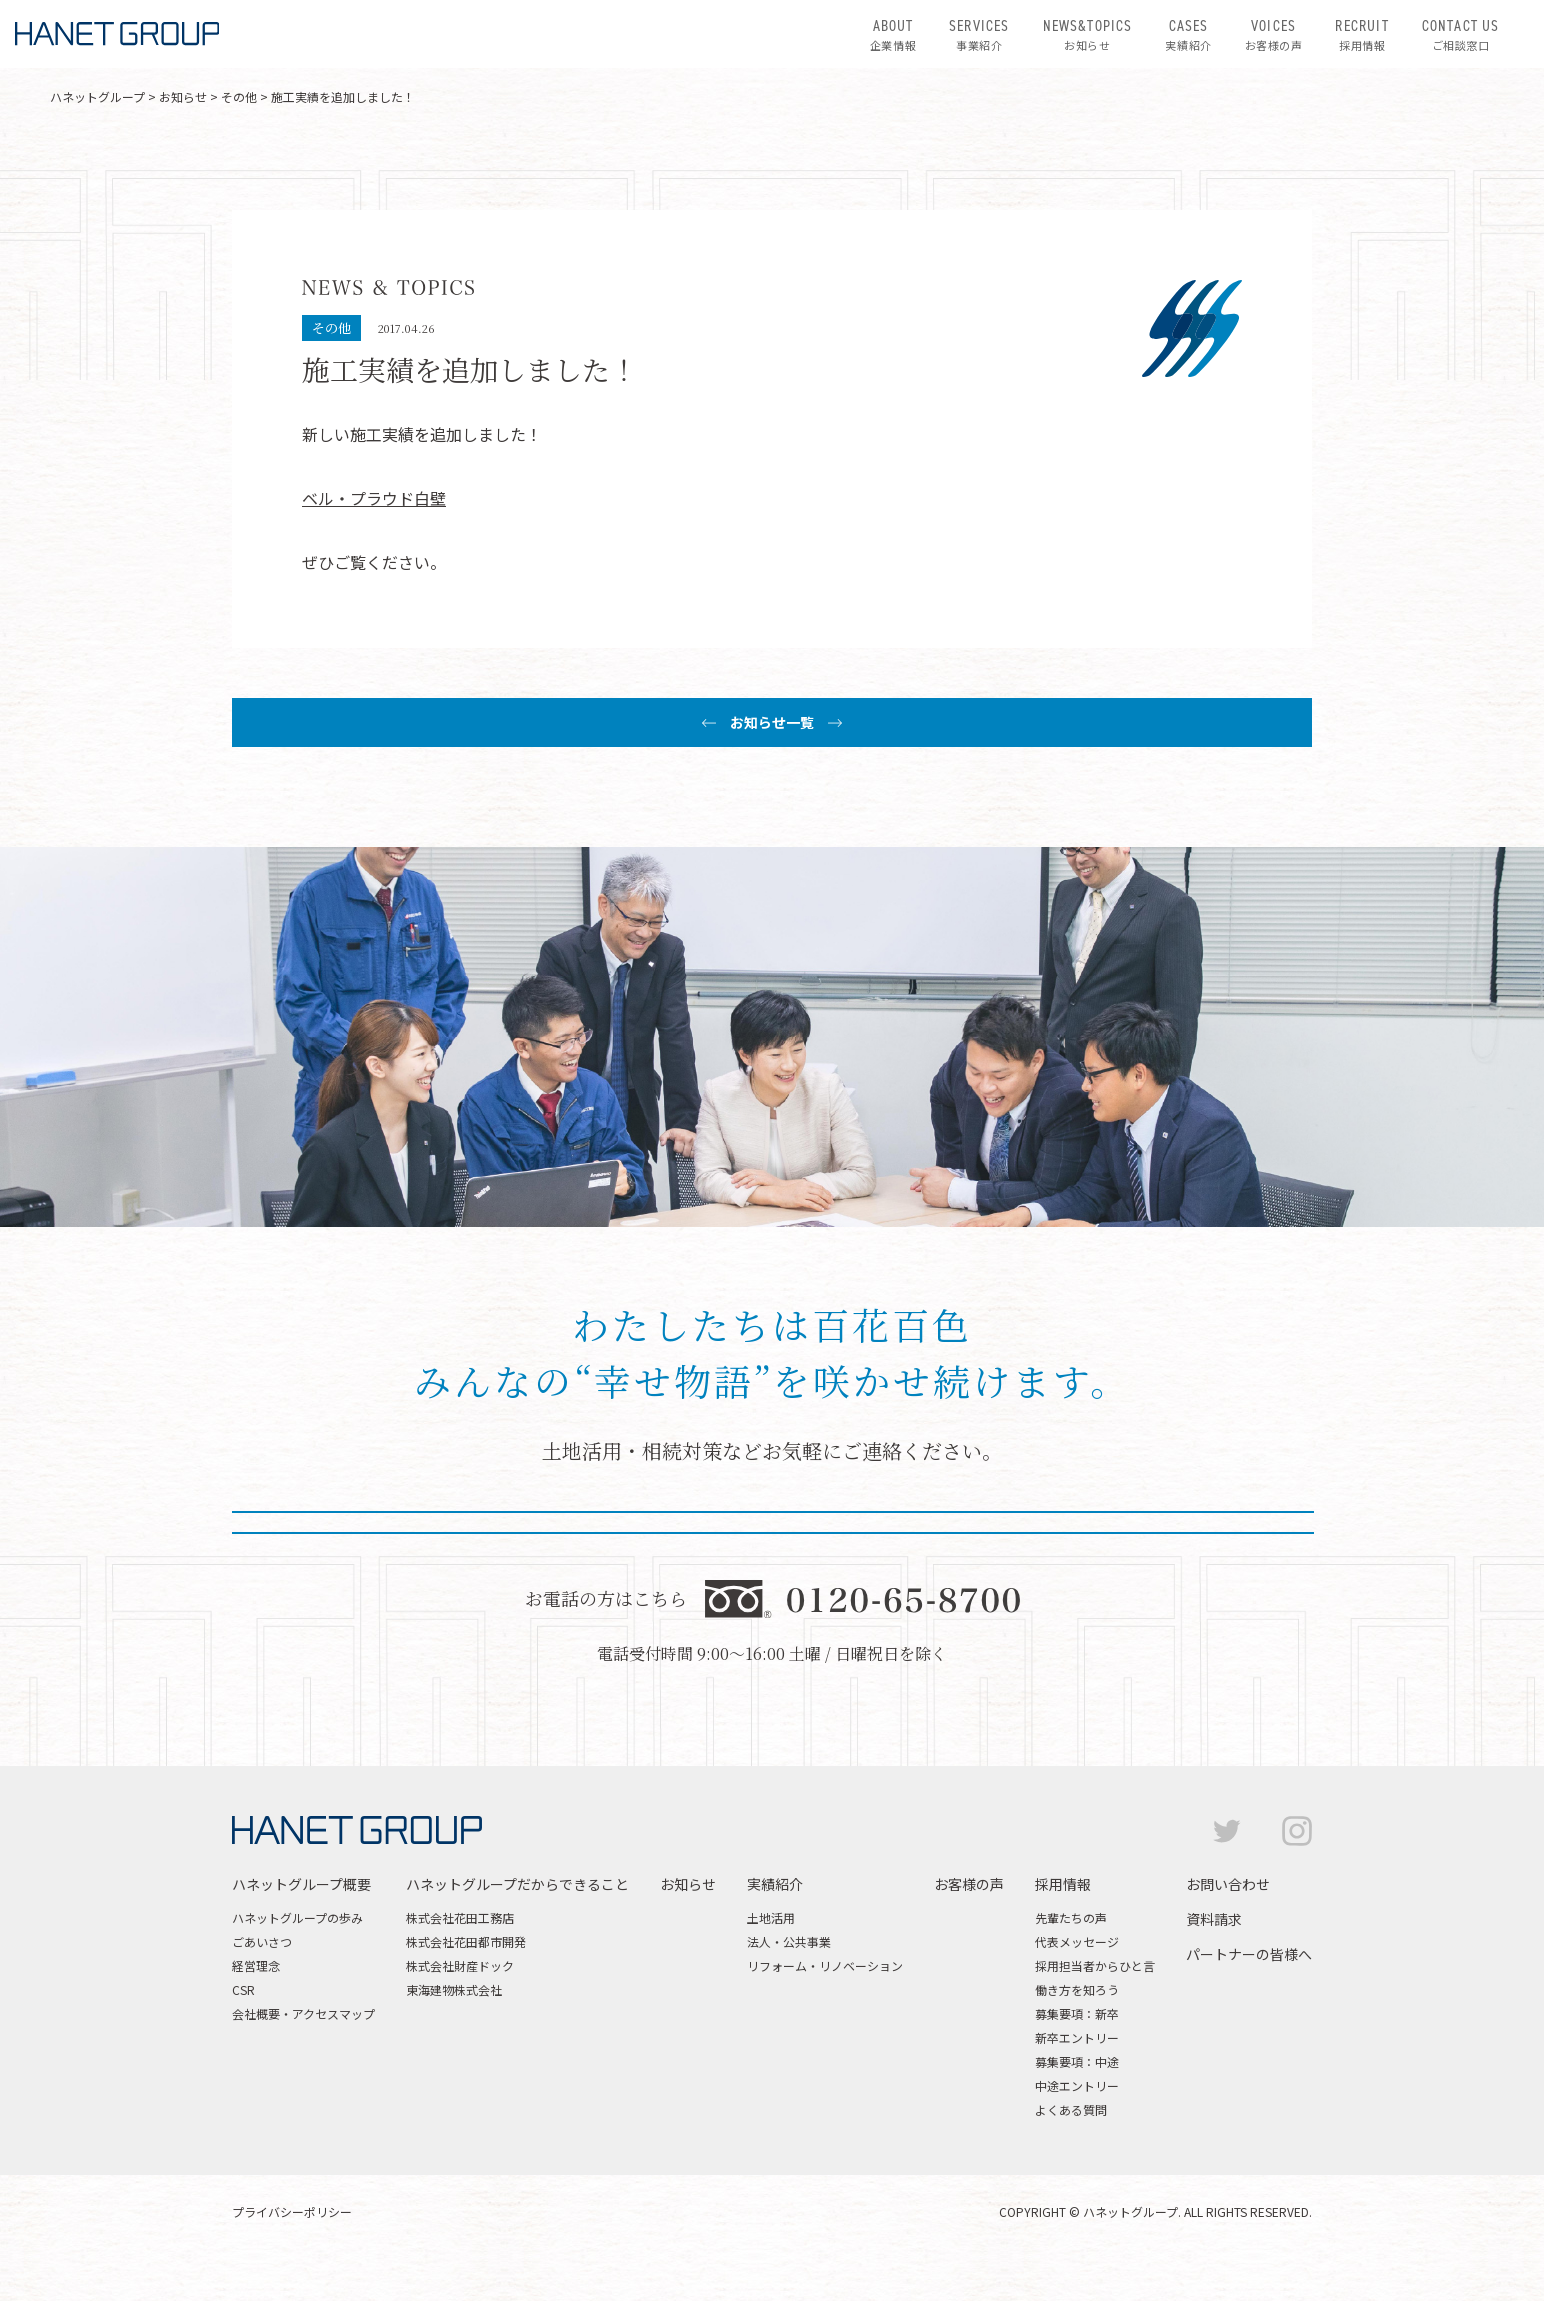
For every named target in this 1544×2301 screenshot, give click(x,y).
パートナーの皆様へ (1249, 1994)
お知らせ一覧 (772, 722)
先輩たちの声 (1071, 1957)
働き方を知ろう (1077, 2029)
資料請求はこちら (984, 1536)
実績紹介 (1188, 34)
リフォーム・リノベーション (825, 2005)
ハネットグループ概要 (301, 1924)
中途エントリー (1077, 2125)
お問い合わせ (1228, 1924)
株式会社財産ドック (460, 2005)
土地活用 (771, 1957)
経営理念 (256, 2005)
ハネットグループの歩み (297, 1957)
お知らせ (1088, 34)
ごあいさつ (262, 1981)
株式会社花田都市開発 (466, 1981)
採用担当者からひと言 (1095, 2005)
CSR (243, 2029)
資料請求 (1214, 1959)
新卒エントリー (1077, 2077)
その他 (239, 96)
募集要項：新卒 (1077, 2053)
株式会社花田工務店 (460, 1957)
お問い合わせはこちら (560, 1536)
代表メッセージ (1077, 1981)
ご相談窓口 (1461, 34)
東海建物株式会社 (454, 2029)
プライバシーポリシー (292, 2251)
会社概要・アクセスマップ (303, 2053)
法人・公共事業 (789, 1981)
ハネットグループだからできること (517, 1924)
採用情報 (1361, 34)
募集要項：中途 (1077, 2101)
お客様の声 (1274, 34)
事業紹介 (979, 34)
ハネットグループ (97, 96)
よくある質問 (1071, 2149)
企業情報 (893, 34)
